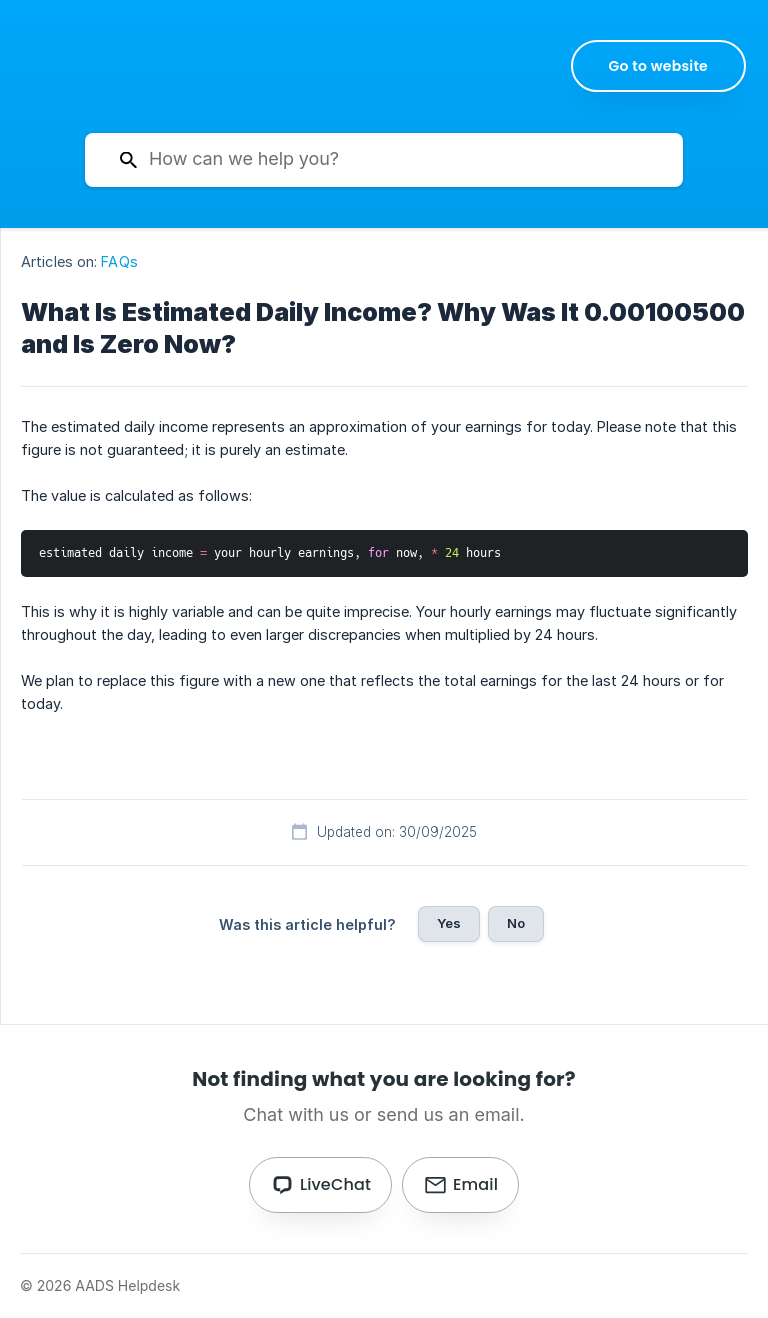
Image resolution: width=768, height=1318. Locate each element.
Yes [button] (449, 923)
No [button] (516, 923)
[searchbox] (384, 160)
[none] (659, 66)
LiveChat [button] (335, 1184)
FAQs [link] (119, 261)
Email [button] (475, 1184)
